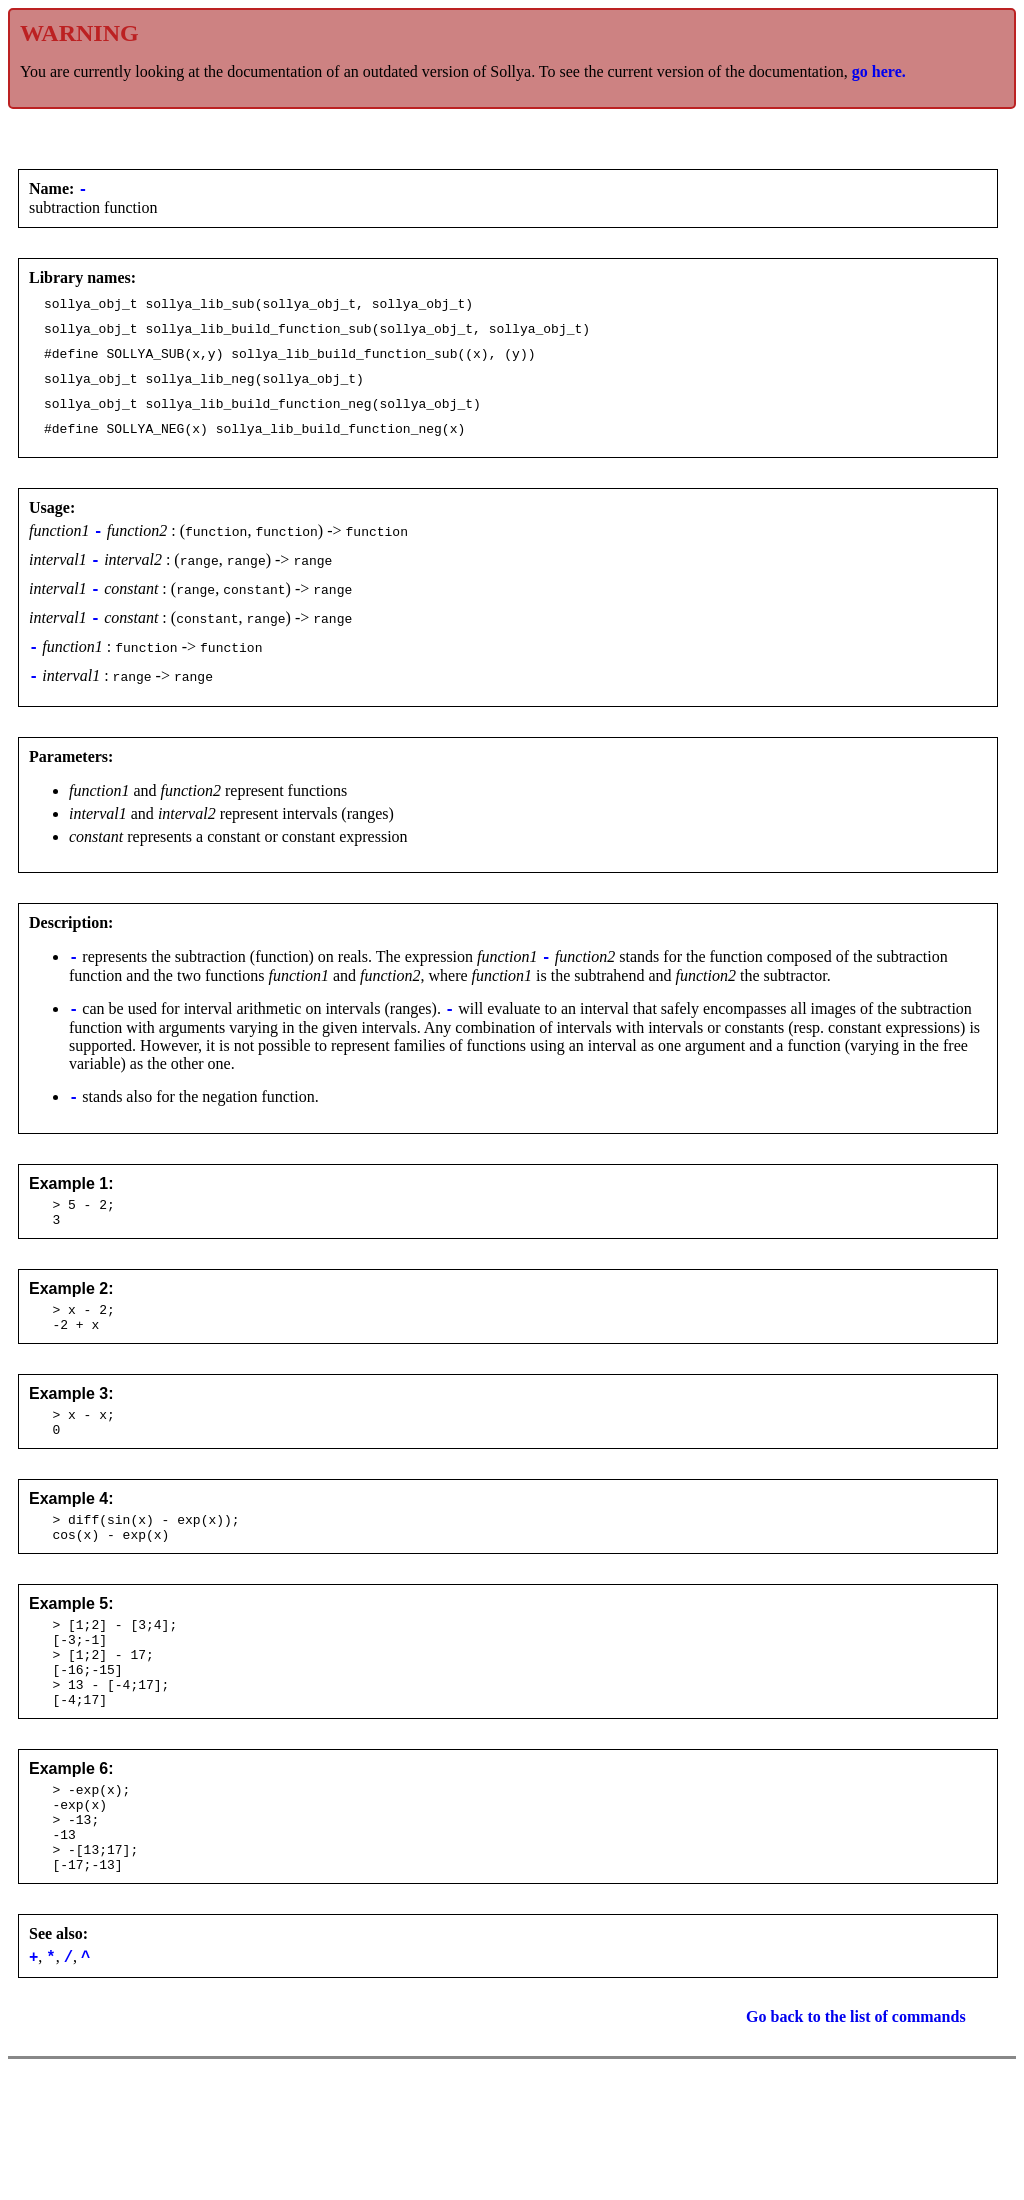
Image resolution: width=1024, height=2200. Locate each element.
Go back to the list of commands (856, 2127)
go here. (879, 71)
